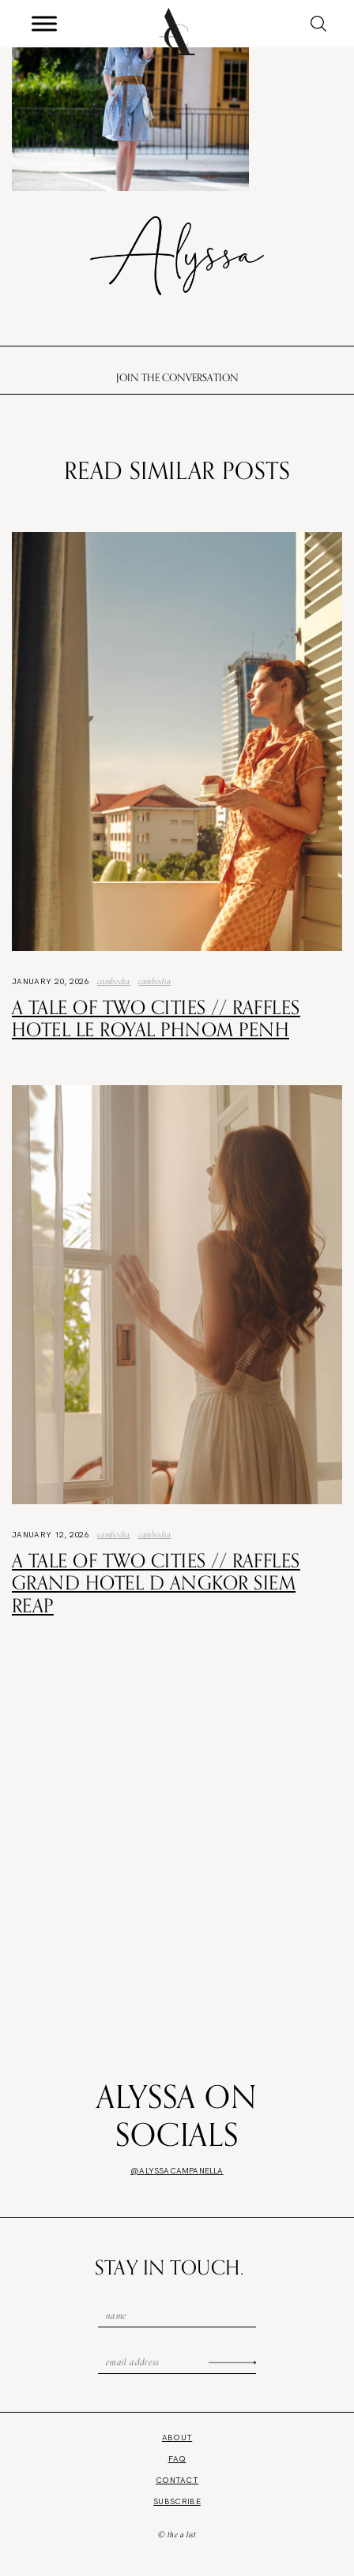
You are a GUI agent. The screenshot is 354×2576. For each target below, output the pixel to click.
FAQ (177, 2459)
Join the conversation (177, 377)
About (177, 2437)
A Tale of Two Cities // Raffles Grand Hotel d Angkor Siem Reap (156, 1583)
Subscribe (177, 2501)
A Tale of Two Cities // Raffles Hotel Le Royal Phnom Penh (156, 1018)
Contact (177, 2480)
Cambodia (113, 981)
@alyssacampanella (176, 2171)
